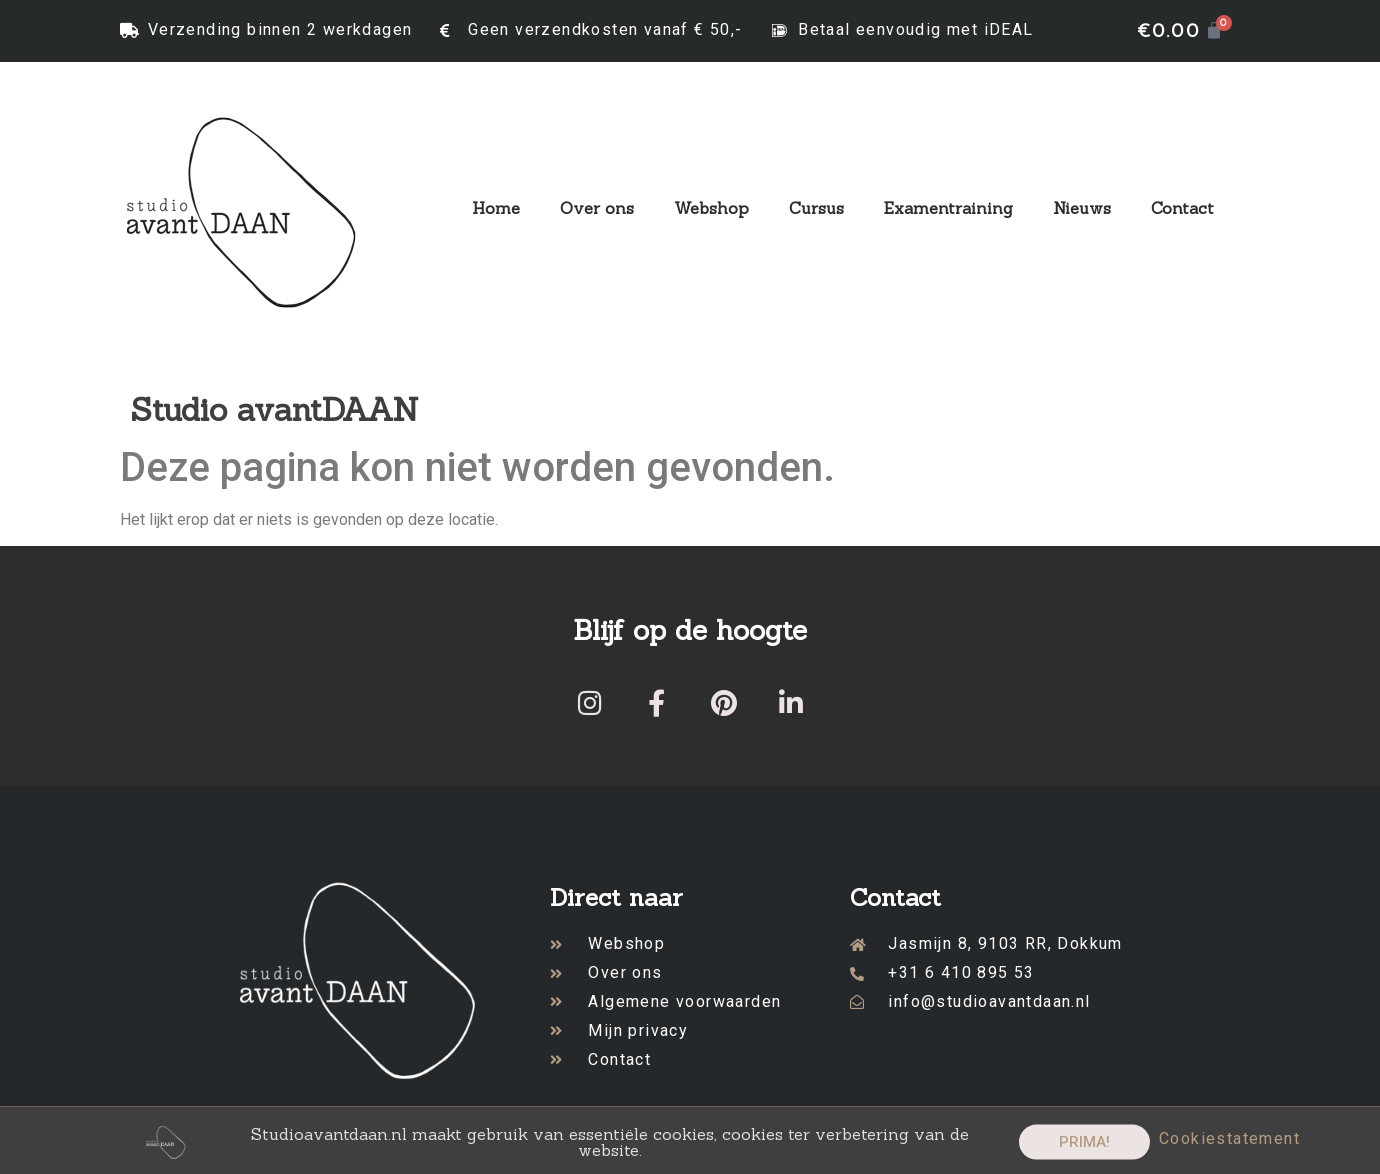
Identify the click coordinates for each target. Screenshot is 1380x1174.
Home (496, 208)
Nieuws (1082, 208)
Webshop (711, 208)
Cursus (816, 208)
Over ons (597, 208)
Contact (1182, 208)
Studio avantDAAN (274, 409)
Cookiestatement (1229, 1146)
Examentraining (948, 208)
